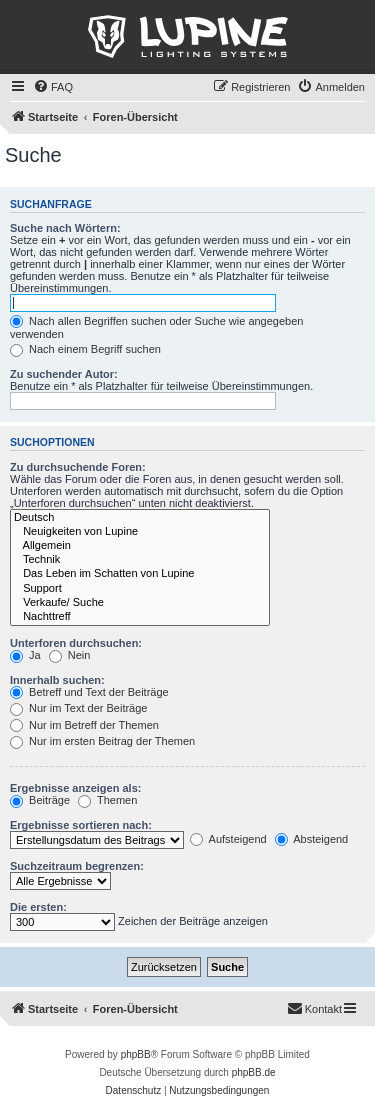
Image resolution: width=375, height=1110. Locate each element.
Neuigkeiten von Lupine (140, 532)
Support (140, 589)
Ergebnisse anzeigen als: (75, 788)
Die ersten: (38, 907)
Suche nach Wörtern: (65, 228)
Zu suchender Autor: (64, 374)
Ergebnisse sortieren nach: (81, 825)
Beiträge (40, 800)
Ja (25, 655)
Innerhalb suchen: (57, 680)
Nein (70, 655)
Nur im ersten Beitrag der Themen (102, 741)
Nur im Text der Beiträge (78, 708)
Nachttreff (140, 617)
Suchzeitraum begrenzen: (77, 866)
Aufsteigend (228, 839)
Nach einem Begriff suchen (85, 349)
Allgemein (140, 546)
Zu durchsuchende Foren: (78, 467)
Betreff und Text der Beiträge (89, 692)
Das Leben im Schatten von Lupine (140, 574)
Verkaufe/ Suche (140, 603)
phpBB (136, 1054)
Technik (140, 560)
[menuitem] (53, 87)
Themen (107, 800)
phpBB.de (254, 1072)
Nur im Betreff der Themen (84, 725)
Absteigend (312, 839)
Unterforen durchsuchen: (76, 643)
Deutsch (140, 518)
